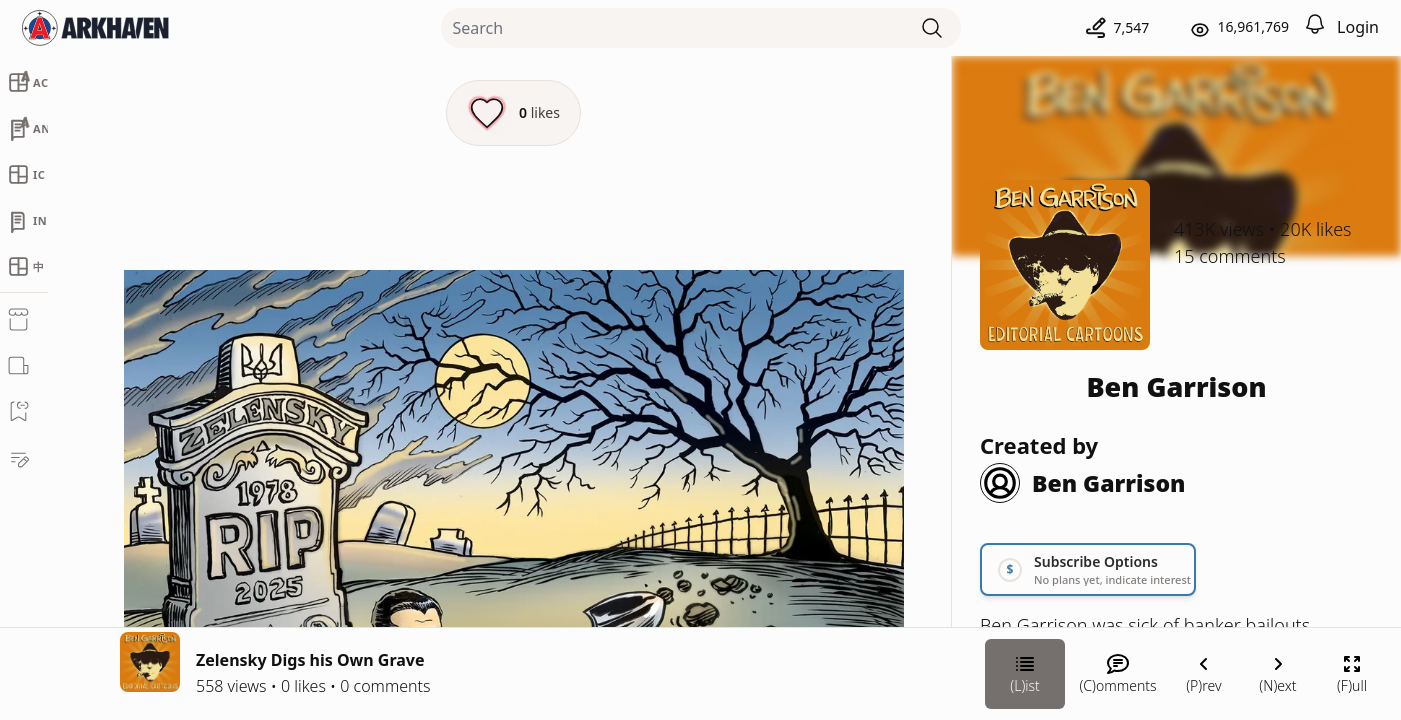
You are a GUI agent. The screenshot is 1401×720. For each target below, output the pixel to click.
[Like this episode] (513, 113)
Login (1358, 27)
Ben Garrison (1176, 386)
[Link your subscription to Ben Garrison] (1088, 569)
